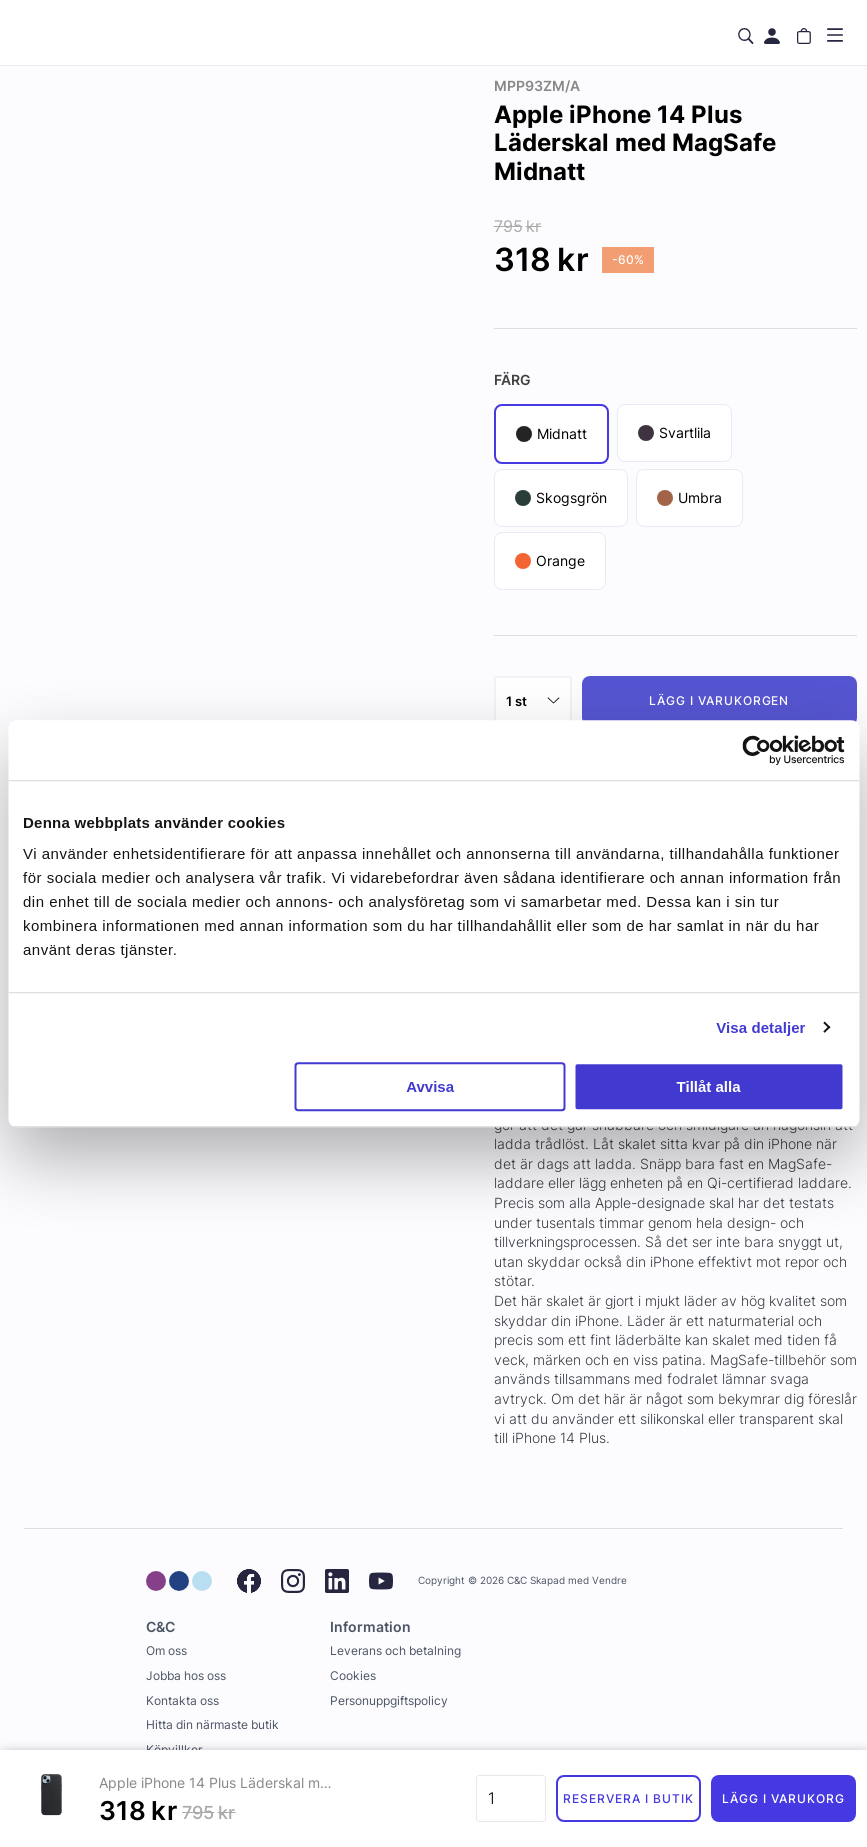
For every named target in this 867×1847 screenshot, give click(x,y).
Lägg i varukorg (783, 1798)
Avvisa (430, 1086)
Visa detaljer (760, 1027)
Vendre (609, 1580)
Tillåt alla (709, 1086)
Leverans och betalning (395, 1650)
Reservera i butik (628, 1798)
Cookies (353, 1675)
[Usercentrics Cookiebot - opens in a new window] (756, 750)
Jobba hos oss (186, 1675)
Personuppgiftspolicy (389, 1700)
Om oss (166, 1650)
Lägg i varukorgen (719, 700)
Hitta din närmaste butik (212, 1724)
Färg (512, 379)
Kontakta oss (182, 1700)
